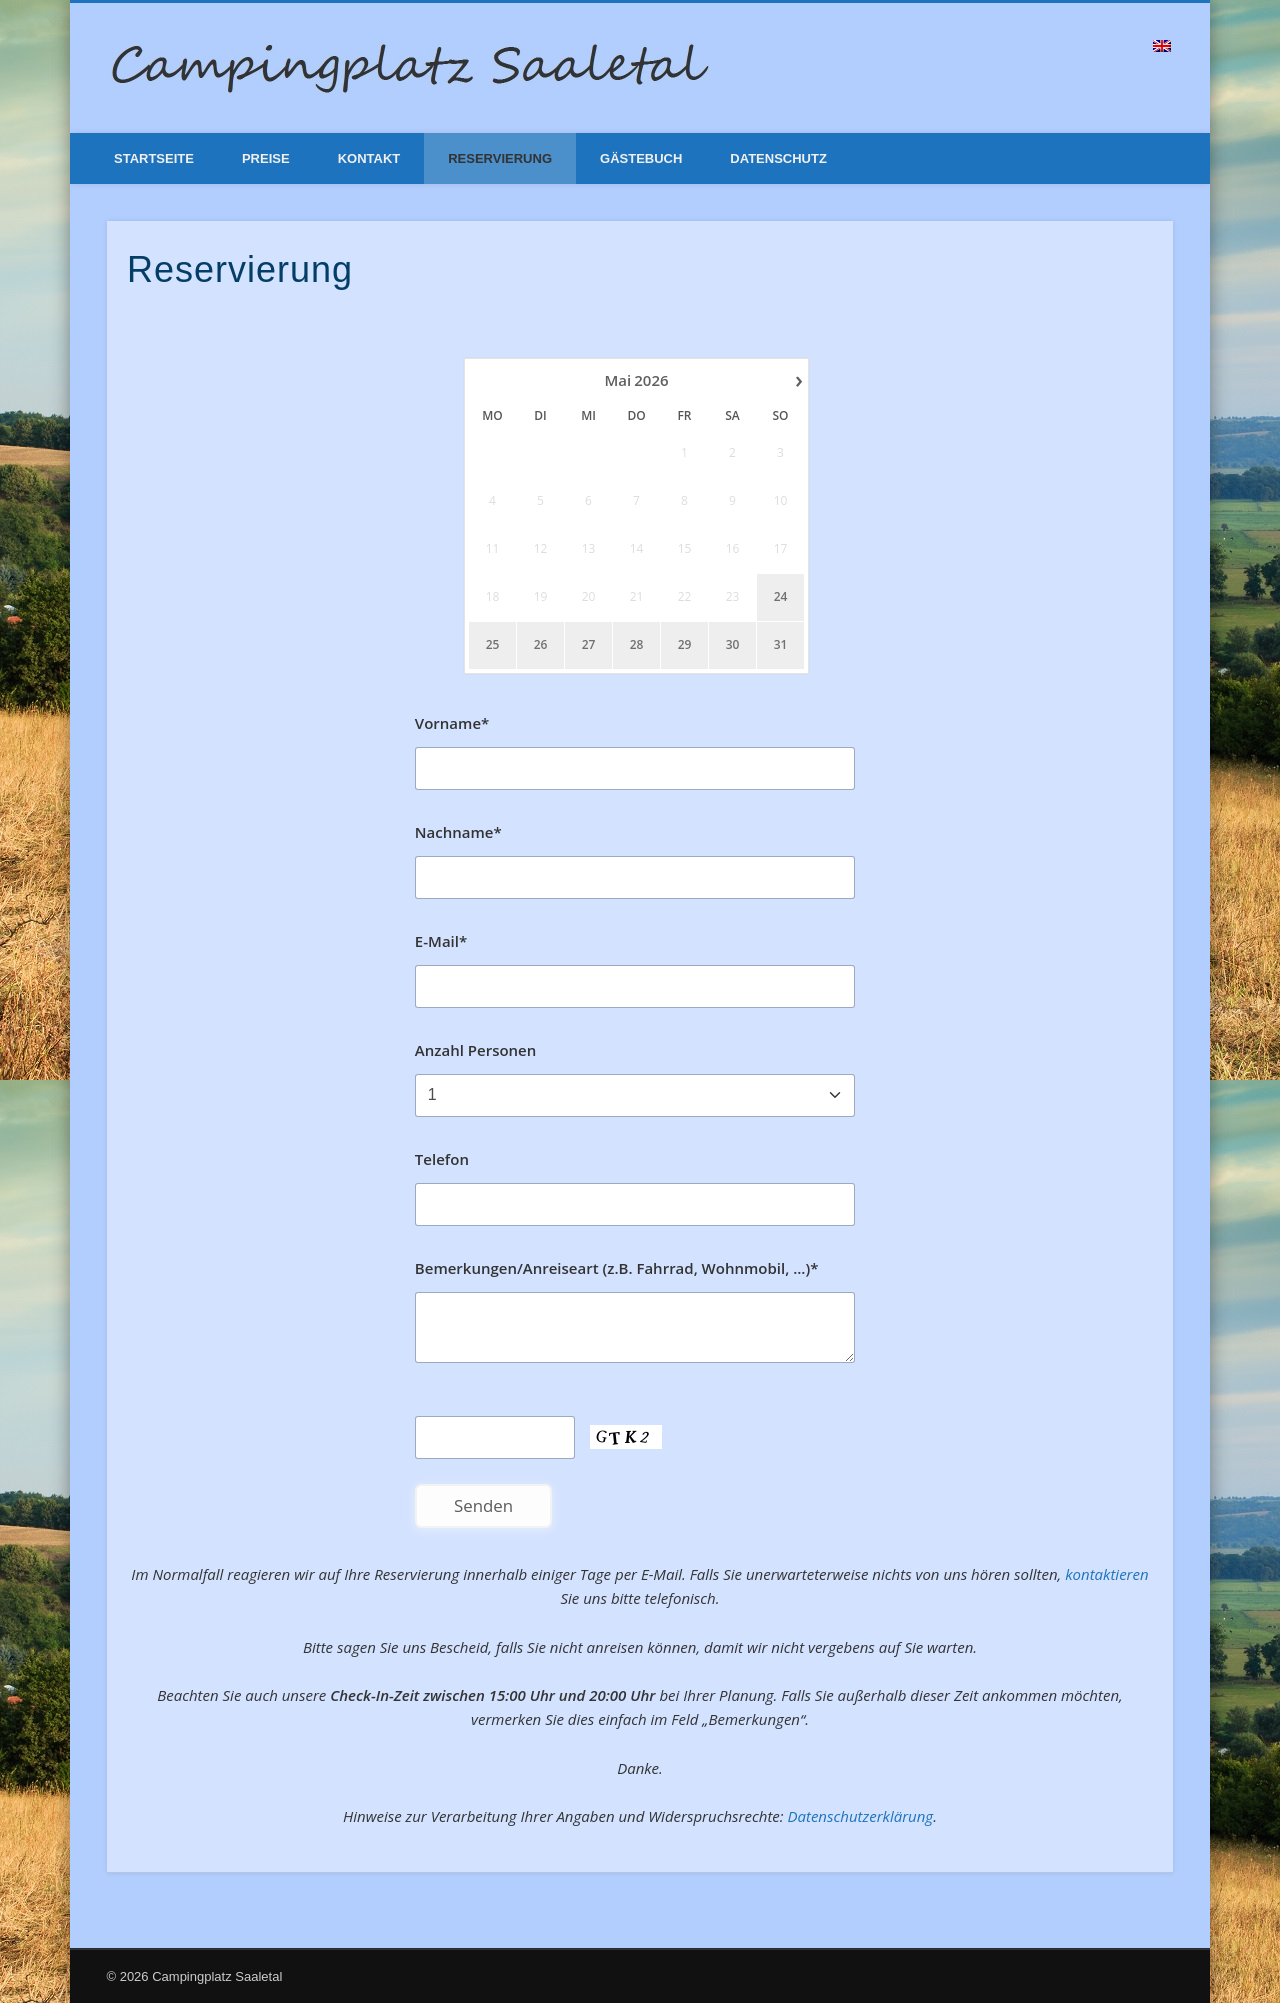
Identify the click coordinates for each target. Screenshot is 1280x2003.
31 (781, 645)
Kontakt (369, 158)
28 (637, 645)
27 (589, 645)
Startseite (154, 158)
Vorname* (452, 723)
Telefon (442, 1159)
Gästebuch (641, 158)
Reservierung (500, 158)
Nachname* (458, 832)
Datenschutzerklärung (860, 1816)
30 (733, 645)
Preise (266, 158)
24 (781, 597)
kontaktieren (1106, 1574)
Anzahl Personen (475, 1050)
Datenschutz (778, 158)
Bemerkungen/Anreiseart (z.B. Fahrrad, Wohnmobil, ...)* (617, 1268)
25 (493, 645)
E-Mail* (441, 941)
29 (685, 645)
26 (541, 645)
